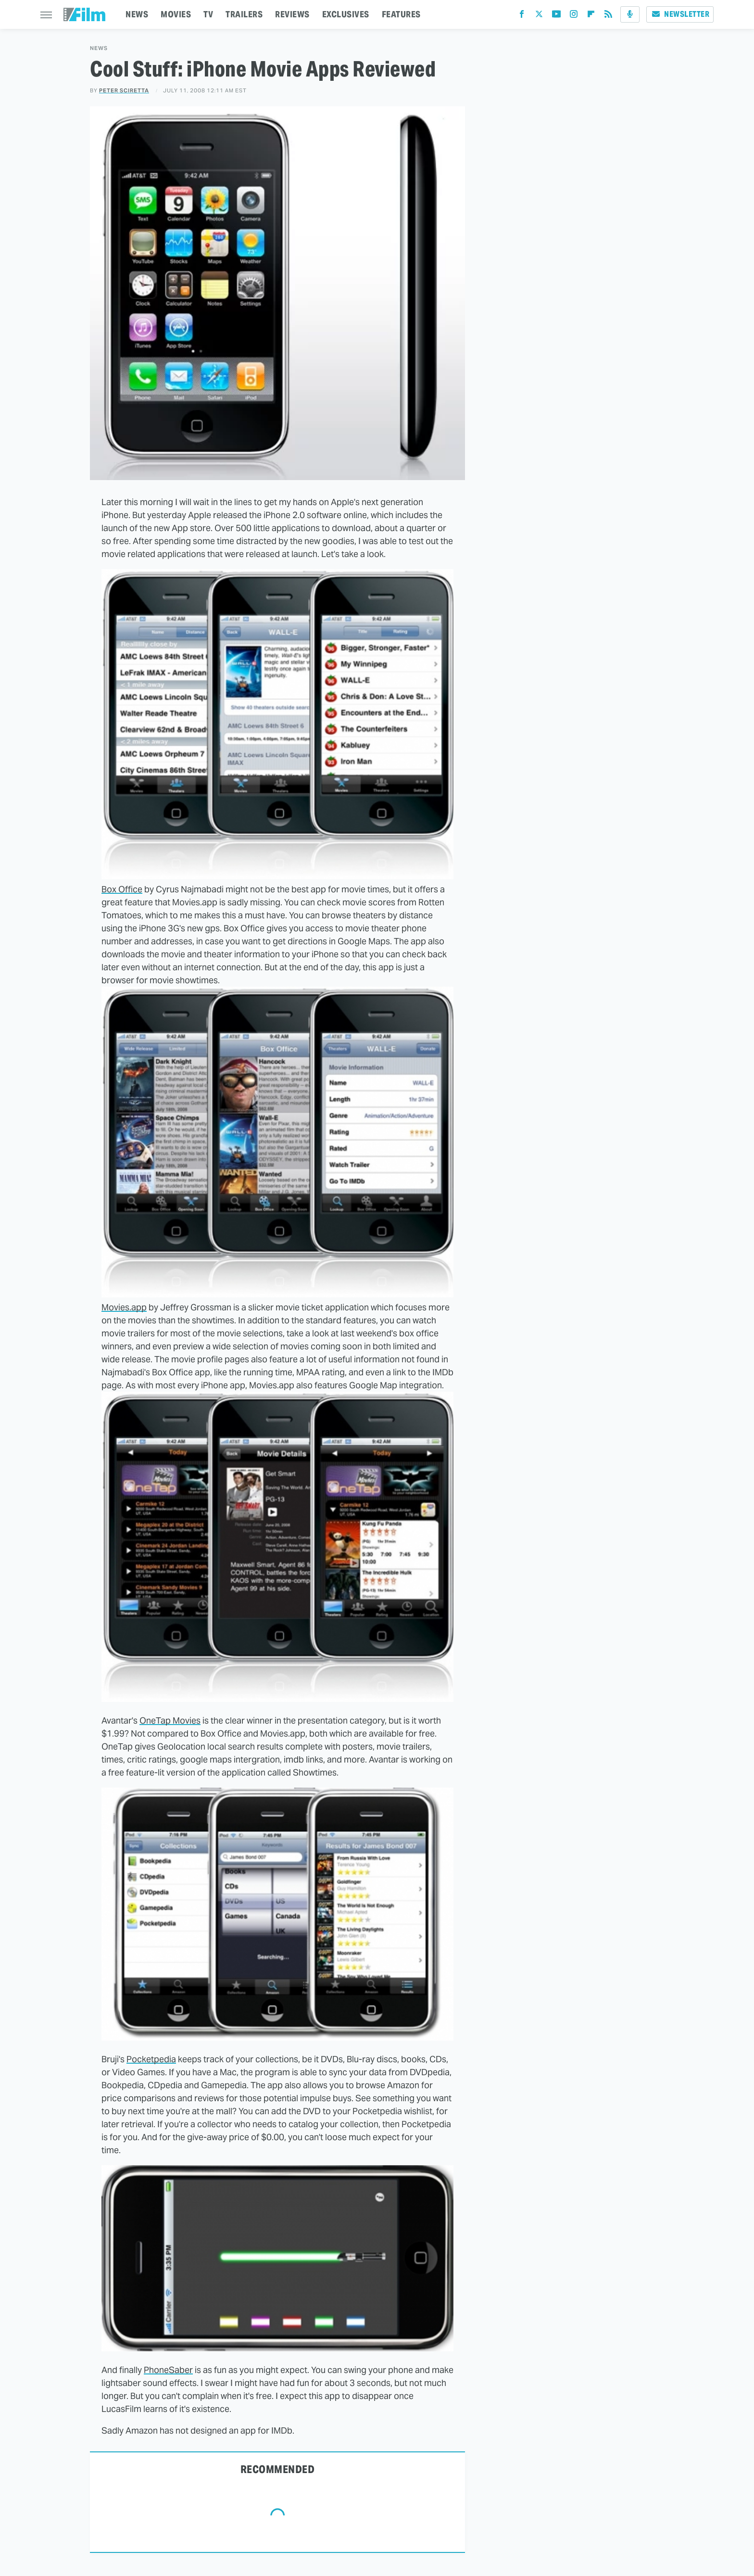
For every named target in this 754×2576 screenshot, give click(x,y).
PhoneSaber (168, 2369)
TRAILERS (244, 14)
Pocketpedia (151, 2059)
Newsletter (680, 14)
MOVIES (176, 14)
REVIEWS (292, 14)
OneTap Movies (170, 1720)
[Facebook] (521, 16)
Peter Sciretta (124, 90)
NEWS (137, 14)
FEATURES (401, 14)
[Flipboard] (591, 16)
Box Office (121, 889)
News (99, 48)
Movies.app (124, 1307)
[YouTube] (556, 16)
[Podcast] (630, 14)
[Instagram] (573, 16)
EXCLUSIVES (345, 14)
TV (208, 14)
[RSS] (608, 16)
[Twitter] (539, 16)
